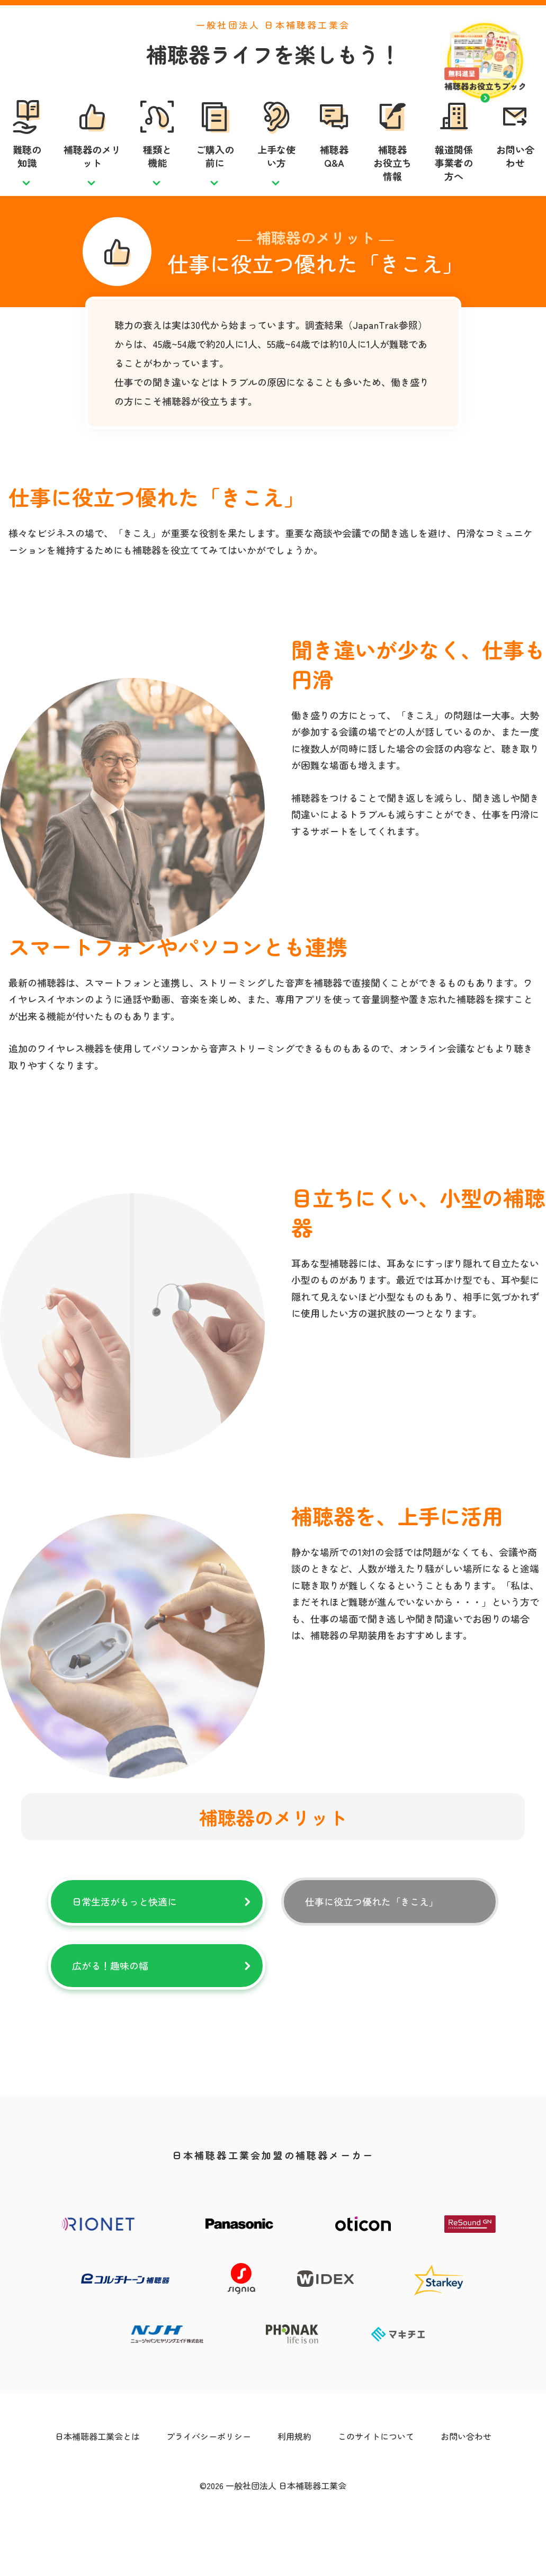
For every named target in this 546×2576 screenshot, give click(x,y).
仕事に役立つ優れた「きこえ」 (371, 1949)
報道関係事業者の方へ (454, 187)
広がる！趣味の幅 (110, 2013)
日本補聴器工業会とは (97, 2483)
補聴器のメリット (92, 180)
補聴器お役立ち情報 (392, 187)
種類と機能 (157, 180)
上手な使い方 (276, 180)
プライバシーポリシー (208, 2483)
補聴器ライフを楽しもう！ (273, 77)
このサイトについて (376, 2483)
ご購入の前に (215, 180)
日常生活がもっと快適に (124, 1949)
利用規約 (294, 2483)
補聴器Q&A (334, 180)
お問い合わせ (515, 180)
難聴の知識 (27, 180)
